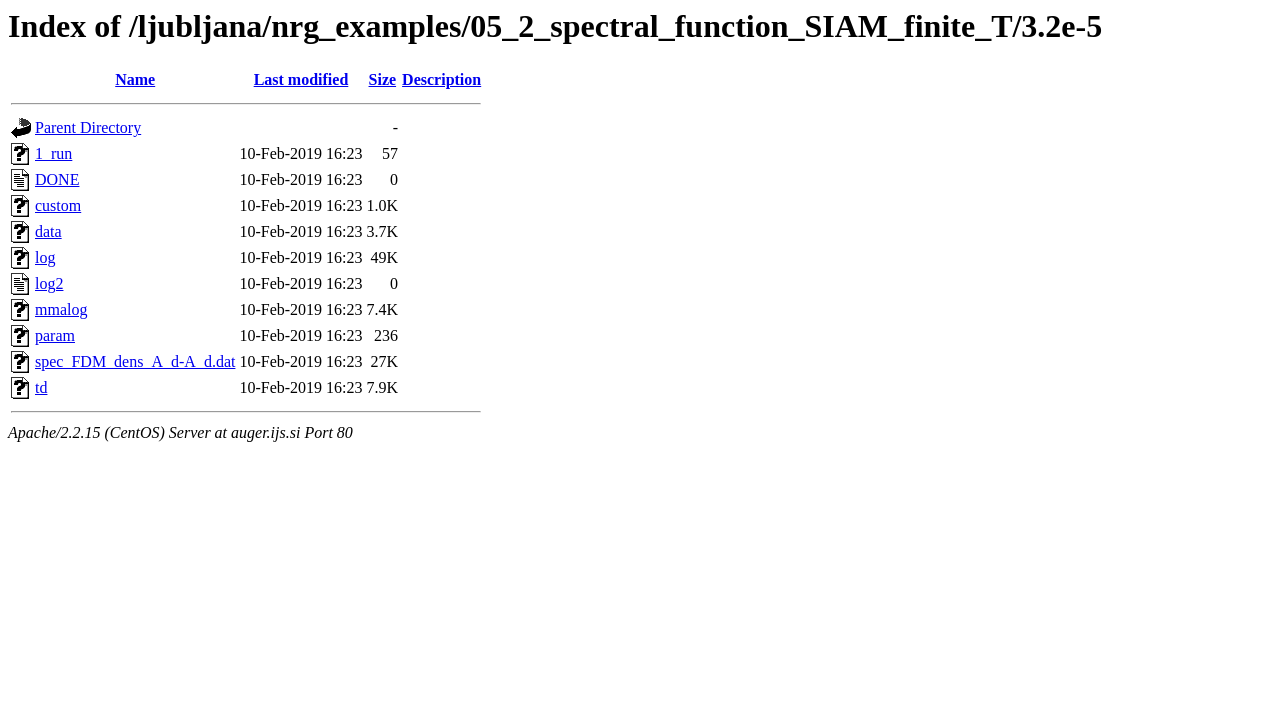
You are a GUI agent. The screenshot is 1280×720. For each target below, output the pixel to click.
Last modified (301, 79)
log (45, 257)
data (48, 231)
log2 (49, 283)
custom (58, 205)
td (41, 387)
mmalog (61, 309)
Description (441, 79)
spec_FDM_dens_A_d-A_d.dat (135, 361)
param (55, 335)
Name (135, 79)
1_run (53, 153)
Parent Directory (88, 127)
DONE (57, 179)
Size (383, 79)
